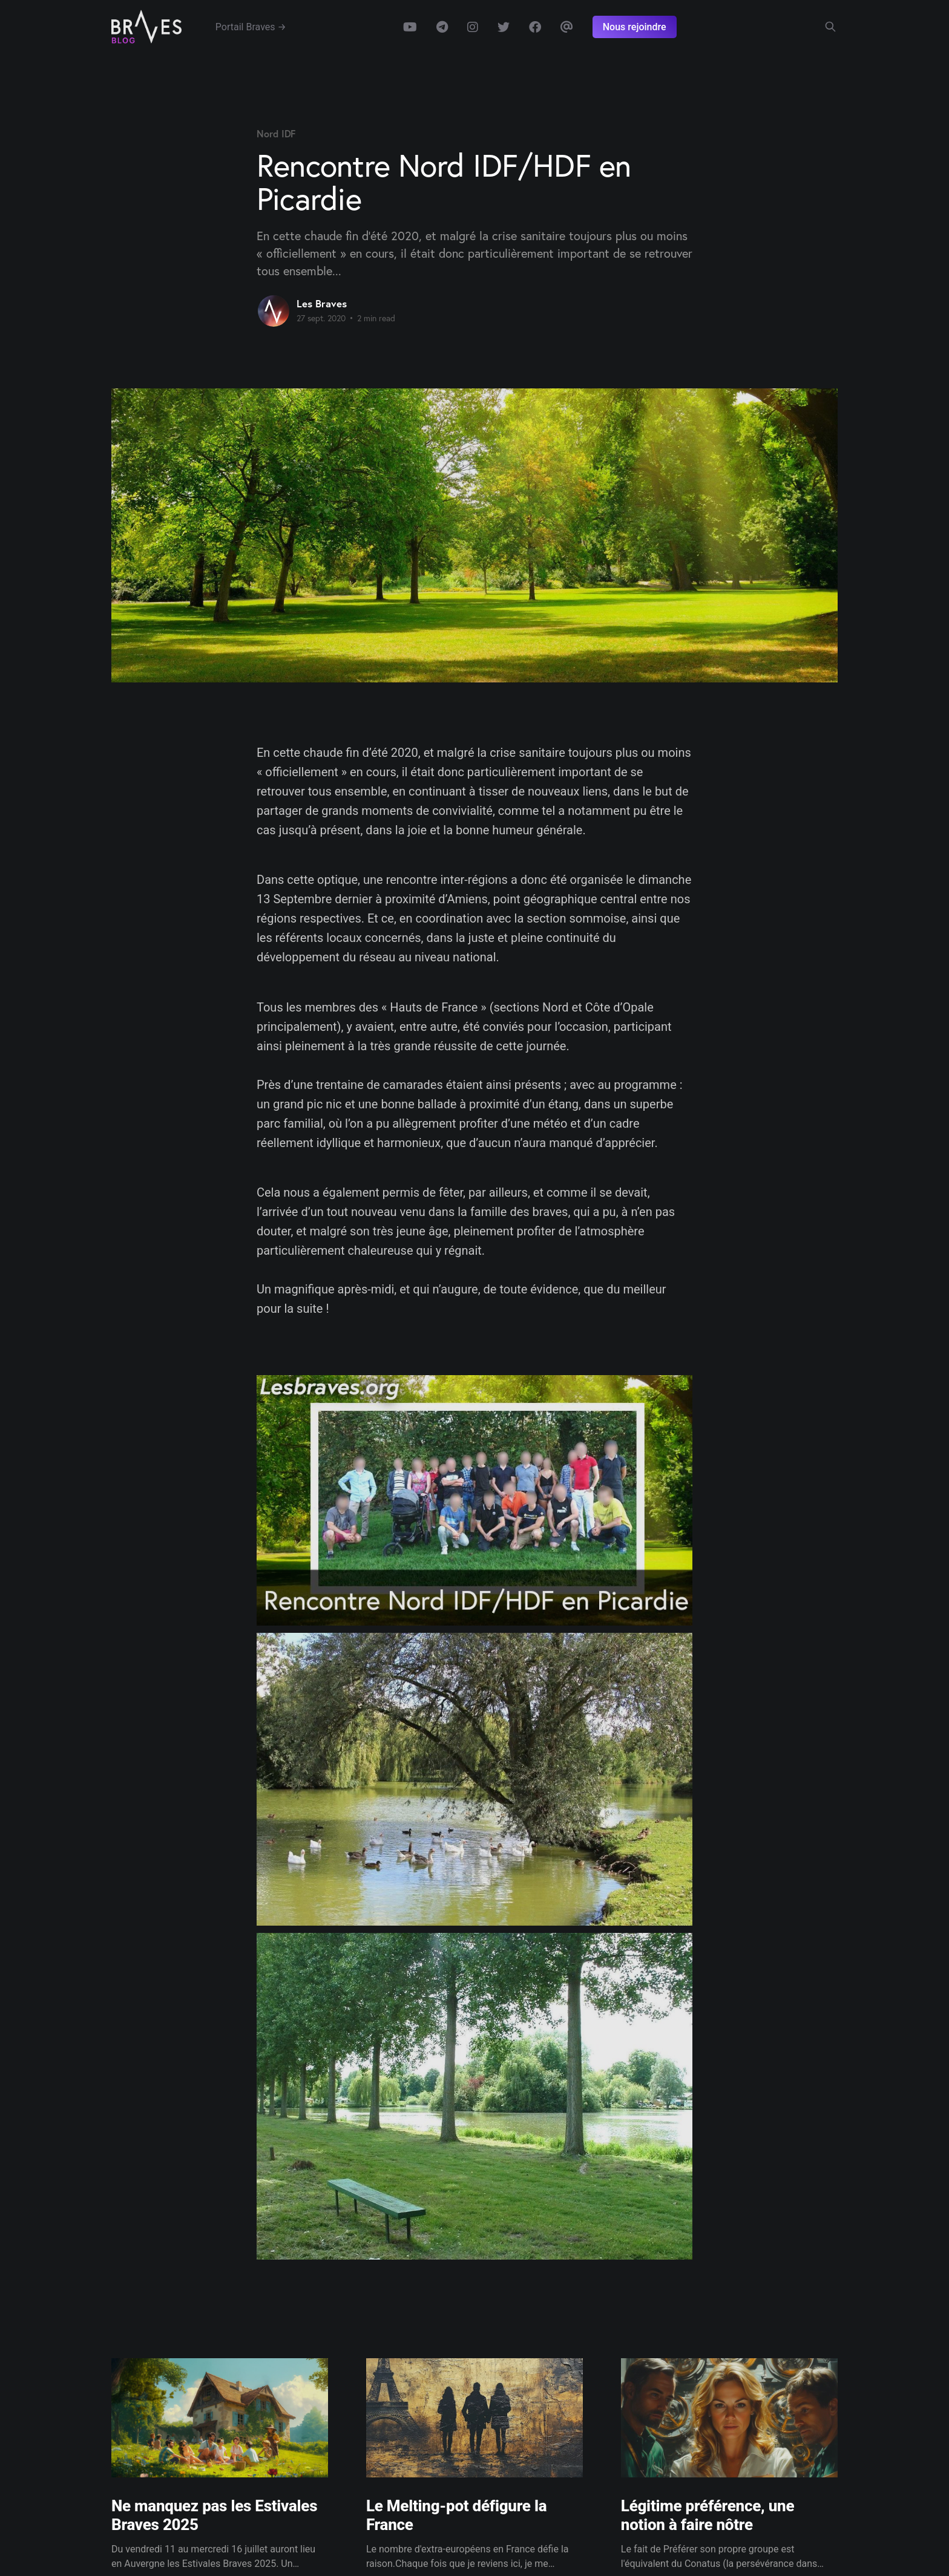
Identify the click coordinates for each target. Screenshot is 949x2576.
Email (566, 27)
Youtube (410, 27)
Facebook (535, 27)
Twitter (503, 27)
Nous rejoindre (634, 27)
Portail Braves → (250, 27)
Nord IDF (276, 133)
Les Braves (322, 303)
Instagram (472, 27)
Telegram (442, 27)
